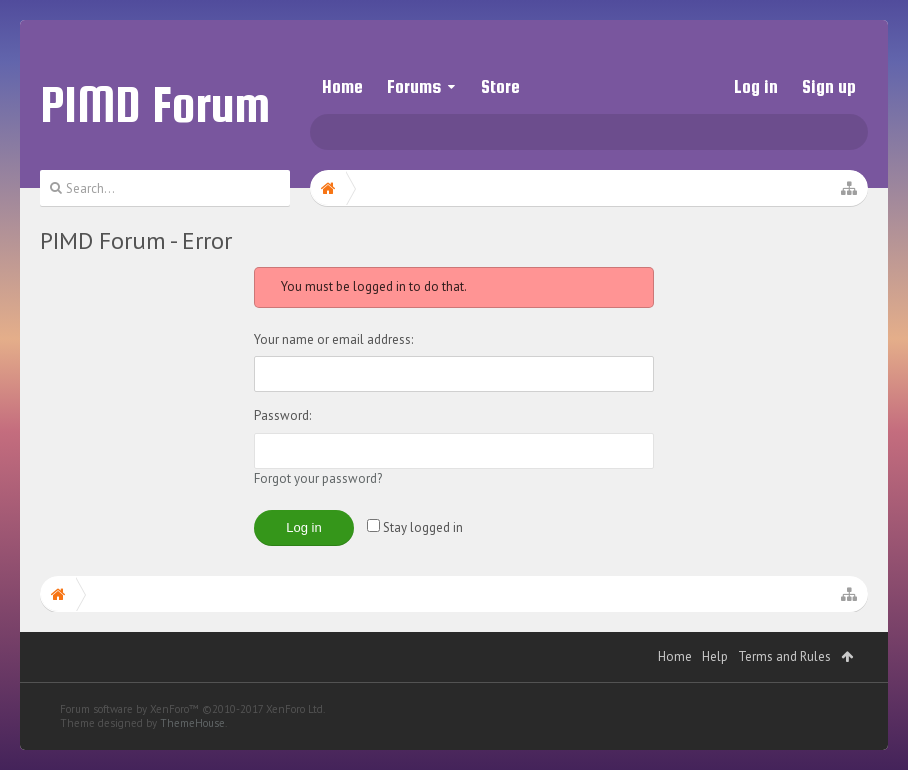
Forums (414, 86)
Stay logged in (415, 527)
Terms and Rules (784, 696)
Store (500, 86)
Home (342, 86)
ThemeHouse (192, 763)
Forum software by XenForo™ (192, 749)
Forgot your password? (318, 478)
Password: (282, 415)
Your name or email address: (333, 339)
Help (715, 696)
